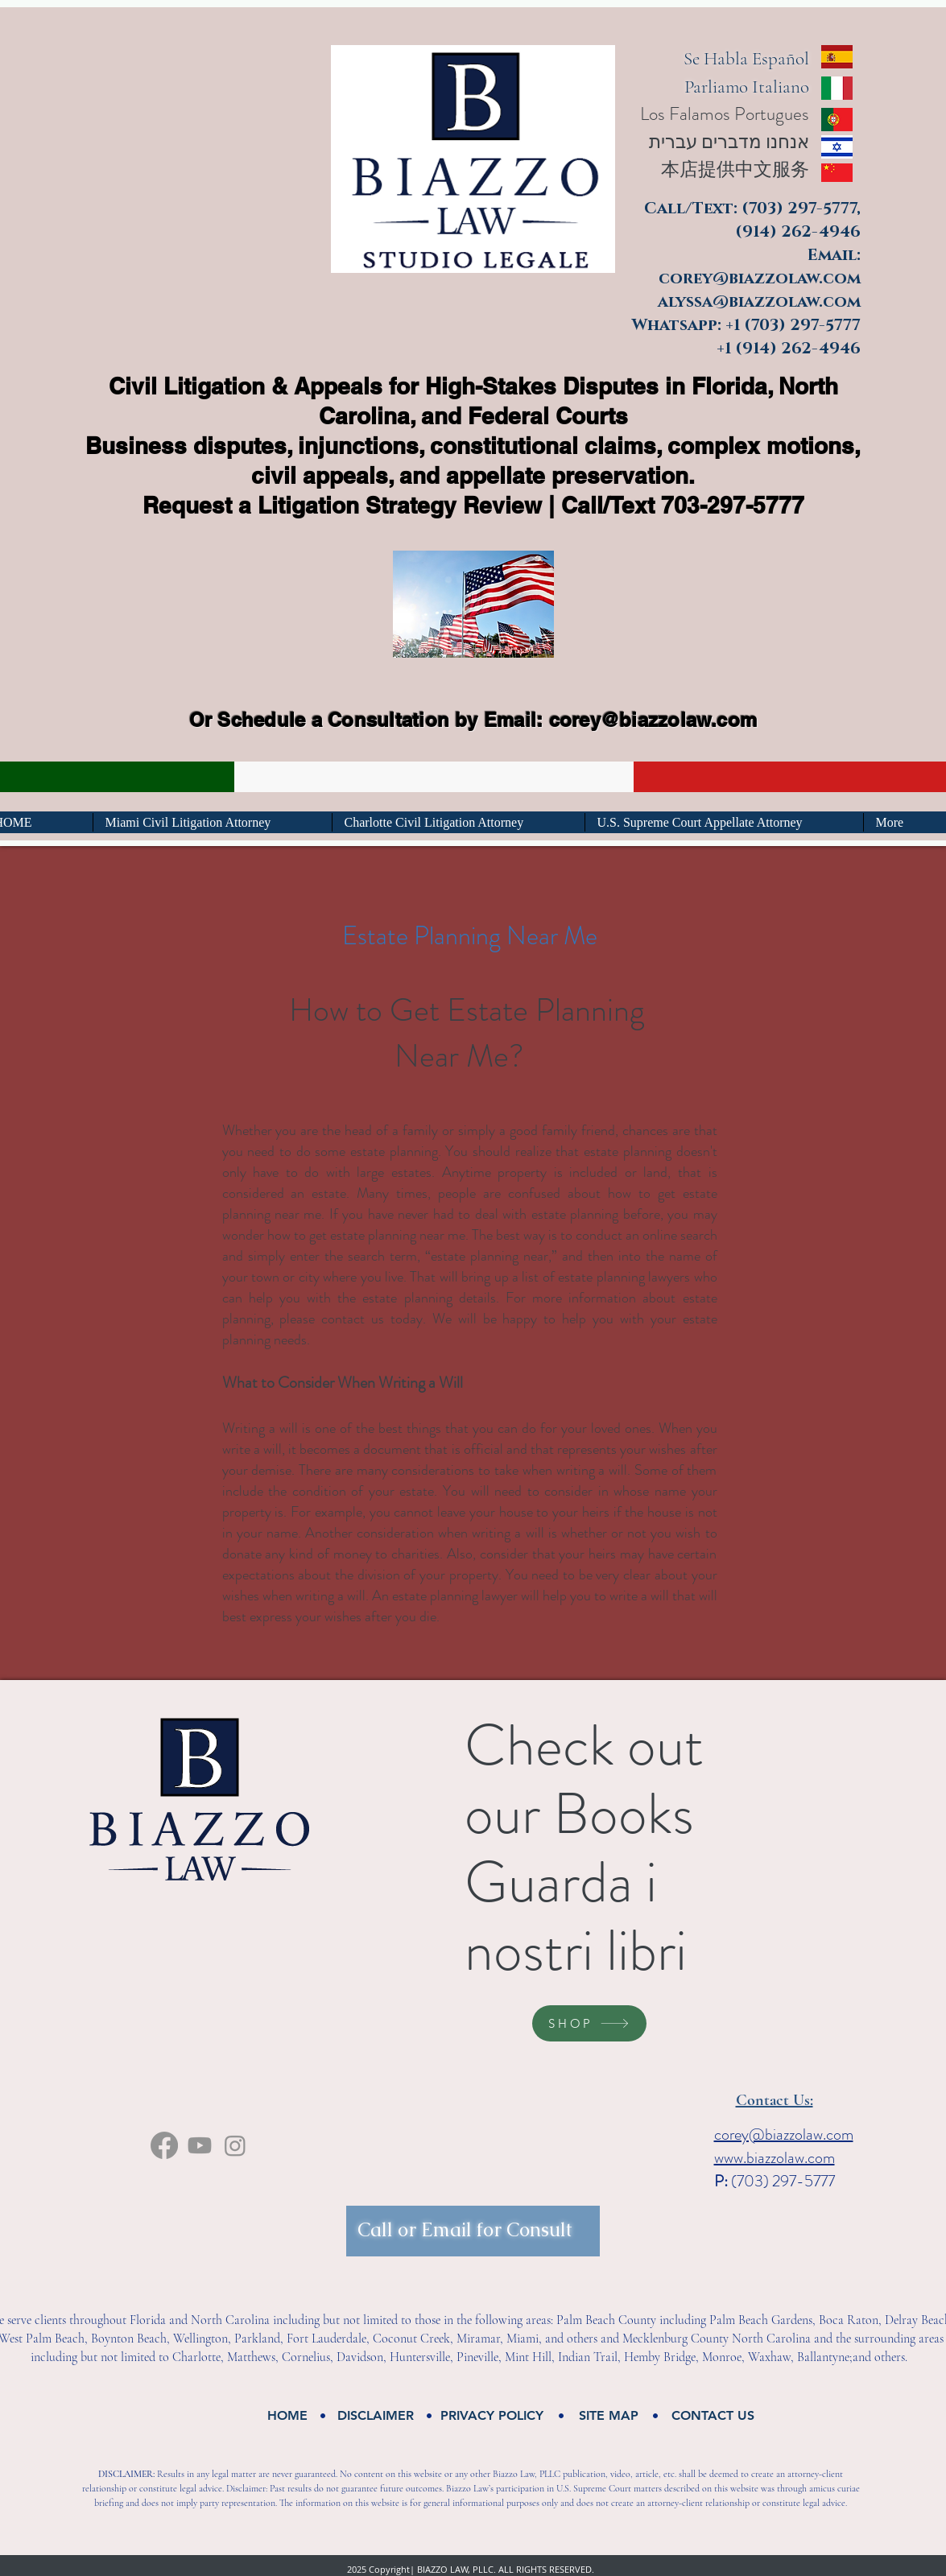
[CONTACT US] (713, 2416)
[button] (376, 2416)
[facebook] (164, 2145)
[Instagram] (235, 2145)
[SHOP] (589, 2023)
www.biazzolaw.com (774, 2157)
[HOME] (287, 2416)
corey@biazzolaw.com (653, 719)
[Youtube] (199, 2145)
